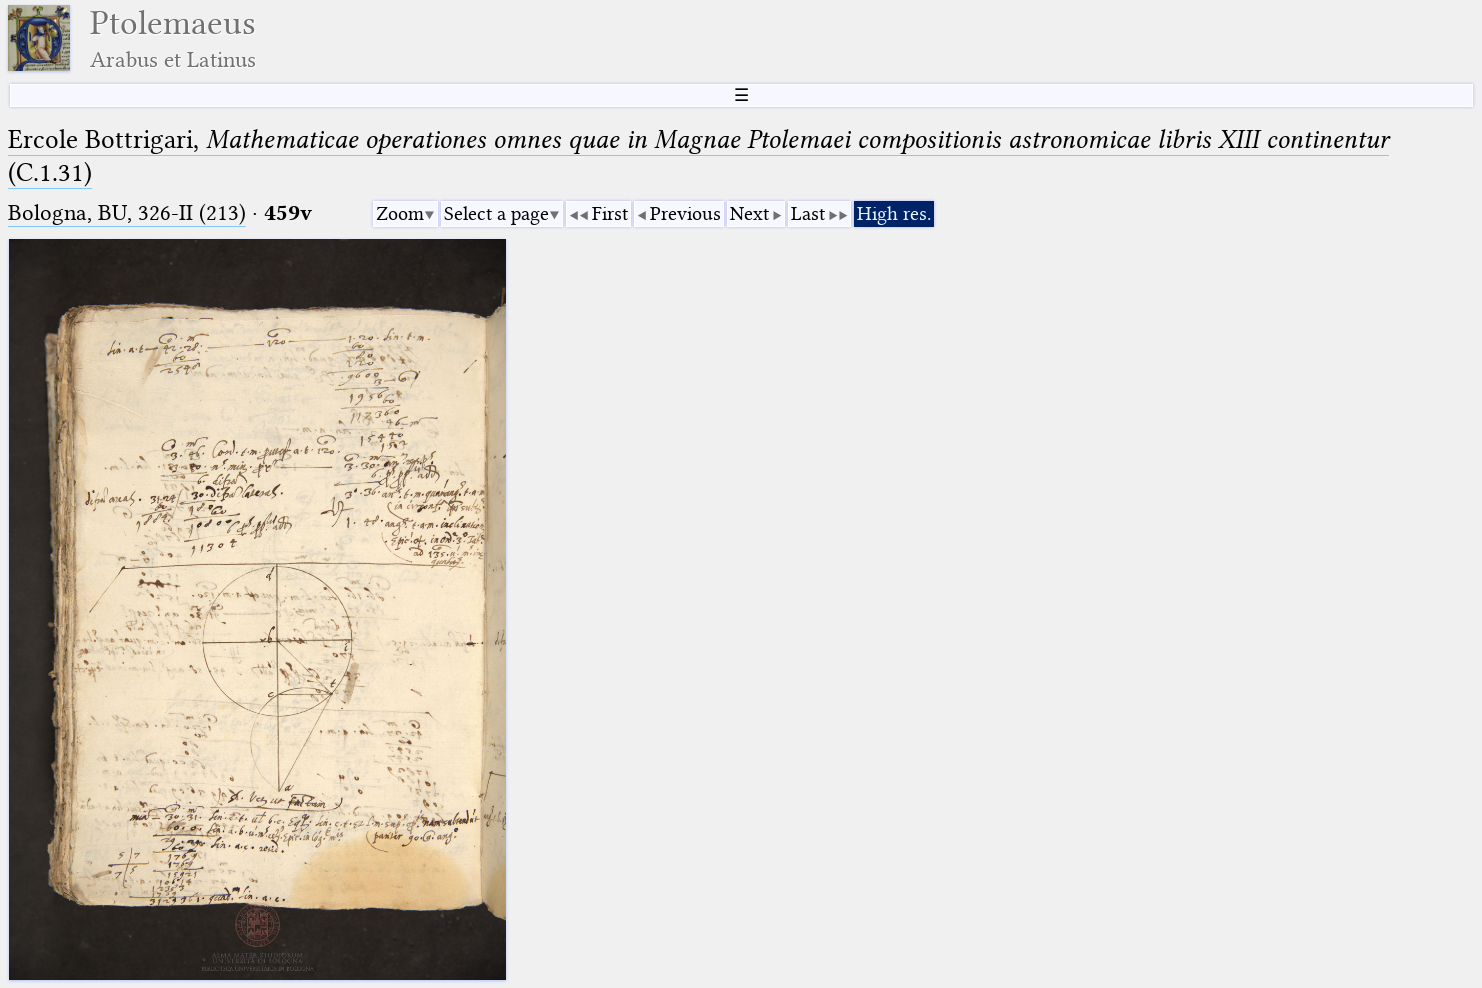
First (610, 213)
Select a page (496, 213)
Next (749, 213)
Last (808, 213)
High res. (894, 213)
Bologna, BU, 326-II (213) (127, 212)
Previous (685, 213)
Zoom (400, 213)
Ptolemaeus (173, 38)
